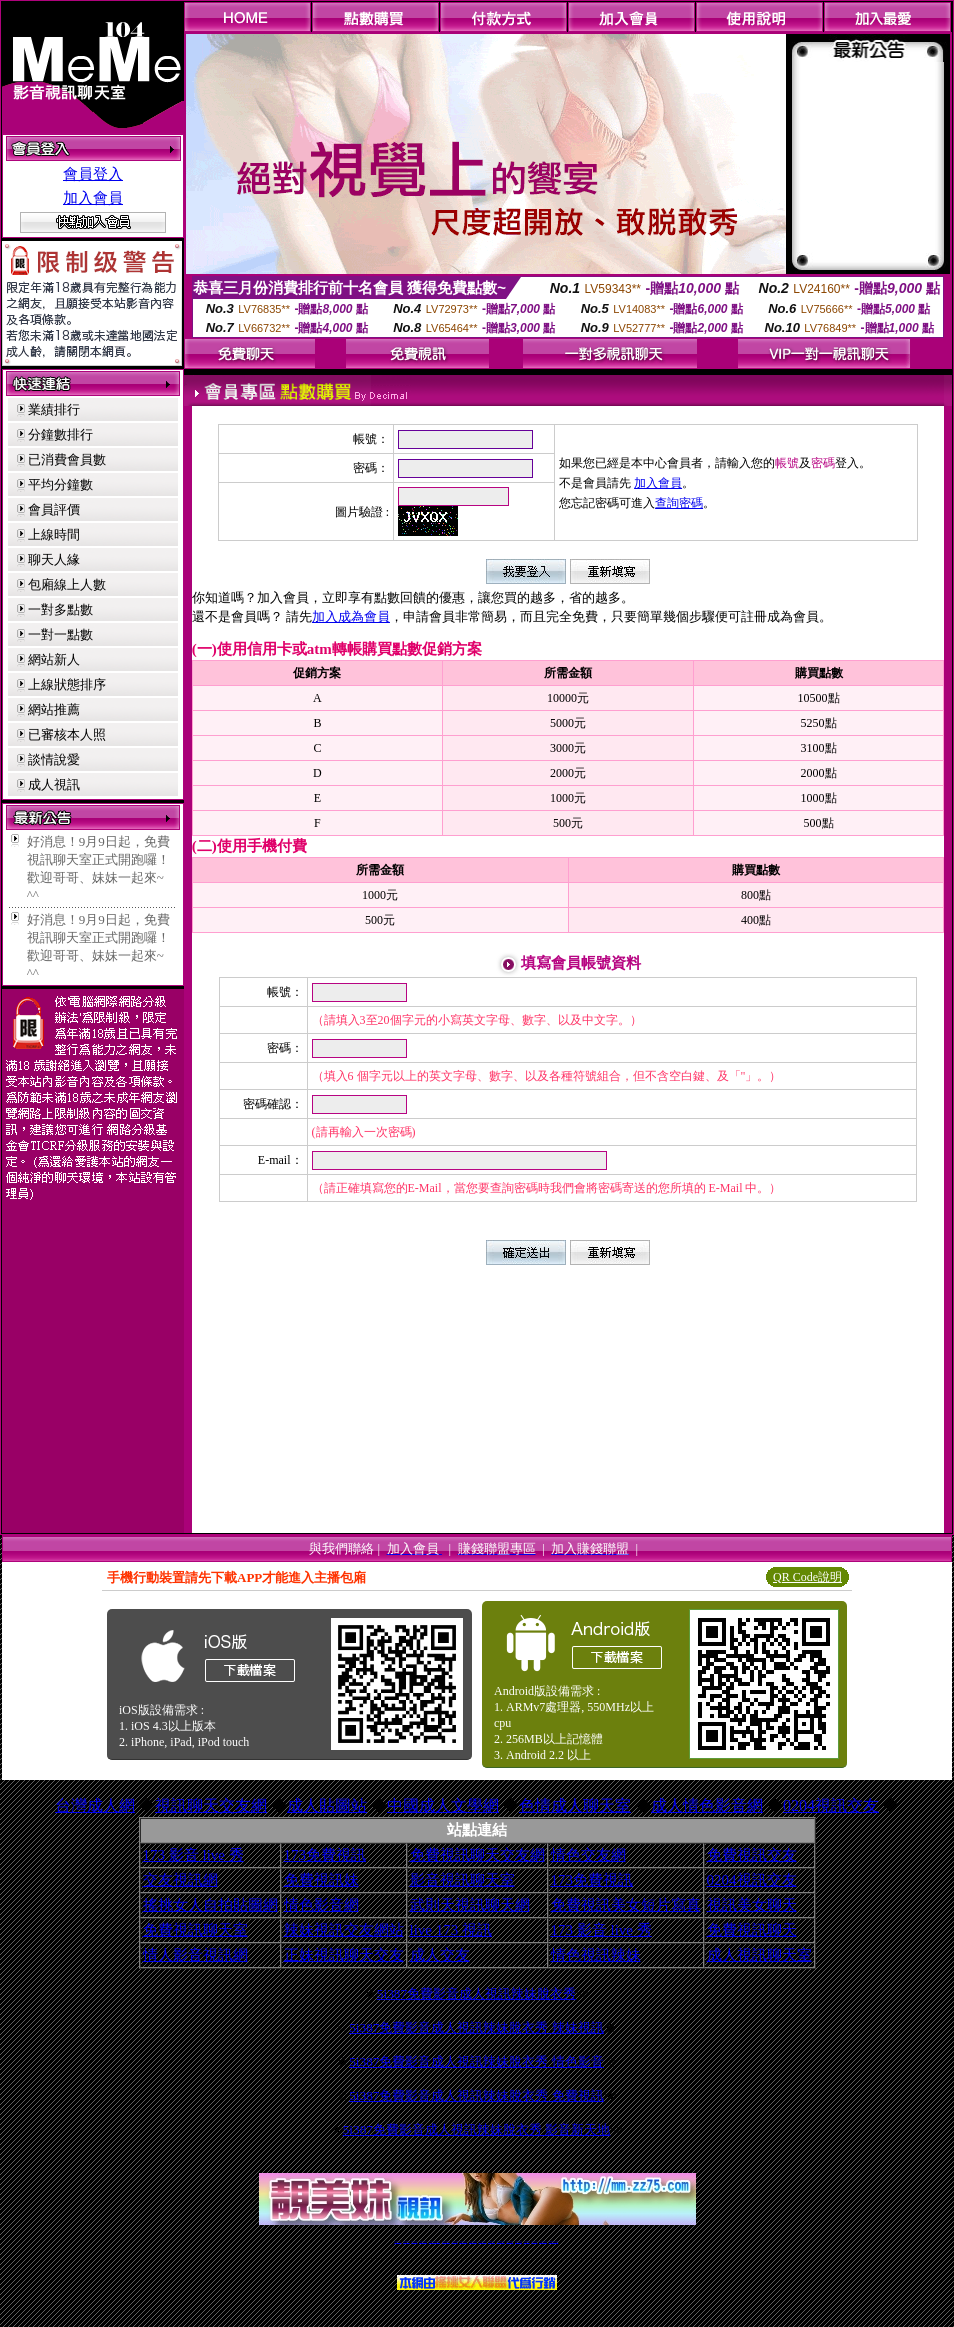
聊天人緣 (54, 559)
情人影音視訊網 (195, 1955)
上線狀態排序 (67, 684)
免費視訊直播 (455, 2241)
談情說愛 (54, 759)
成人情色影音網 (707, 1805)
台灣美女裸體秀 (518, 2241)
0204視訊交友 (831, 1805)
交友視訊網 (180, 1880)
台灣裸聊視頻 (527, 2241)
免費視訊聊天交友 (446, 2241)
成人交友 (440, 1955)
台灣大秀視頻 (534, 2241)
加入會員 (93, 198)
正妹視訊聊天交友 (344, 1955)
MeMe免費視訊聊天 (554, 2241)
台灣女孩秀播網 (509, 2241)
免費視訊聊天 (752, 1930)
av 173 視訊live (483, 2241)
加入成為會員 (351, 616)
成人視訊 (54, 784)
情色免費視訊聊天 (473, 2241)
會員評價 (54, 509)
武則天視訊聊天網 (470, 1905)
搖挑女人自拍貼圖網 (210, 1905)
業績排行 (54, 409)
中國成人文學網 (443, 1805)
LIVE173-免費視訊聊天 (434, 2241)
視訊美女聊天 (752, 1905)
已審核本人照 (67, 734)
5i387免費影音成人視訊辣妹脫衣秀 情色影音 (476, 2061)
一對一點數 (60, 634)
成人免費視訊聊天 (543, 2241)
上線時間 (54, 534)
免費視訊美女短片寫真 (626, 1905)
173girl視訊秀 (491, 2241)
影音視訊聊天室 (462, 1880)
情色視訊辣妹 (596, 1955)
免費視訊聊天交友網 (477, 1855)
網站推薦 (54, 709)
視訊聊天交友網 (211, 1805)
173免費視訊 (325, 1855)
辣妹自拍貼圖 (414, 2241)
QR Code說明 (807, 1577)
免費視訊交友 (752, 1855)
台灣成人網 (95, 1805)
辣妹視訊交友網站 (344, 1930)
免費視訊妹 (321, 1880)
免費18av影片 (406, 2241)
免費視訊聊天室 (195, 1930)
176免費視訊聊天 (501, 2241)
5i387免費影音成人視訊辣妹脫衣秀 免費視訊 (476, 2095)
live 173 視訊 (451, 1930)
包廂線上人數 (67, 584)
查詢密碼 (679, 503)
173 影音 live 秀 (193, 1855)
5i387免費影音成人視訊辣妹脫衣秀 (476, 1993)
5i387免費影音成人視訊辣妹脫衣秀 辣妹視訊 (476, 2027)
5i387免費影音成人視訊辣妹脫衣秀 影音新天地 (477, 2129)
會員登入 (93, 174)
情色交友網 (588, 1855)
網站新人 (54, 659)
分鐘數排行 (60, 434)
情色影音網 (321, 1905)
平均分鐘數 (60, 484)
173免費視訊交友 (463, 2241)
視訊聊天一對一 (397, 2241)
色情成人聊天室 (575, 1805)
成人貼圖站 (327, 1805)
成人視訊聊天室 (759, 1955)
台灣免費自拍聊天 (423, 2241)
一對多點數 (60, 609)
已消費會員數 (67, 459)
